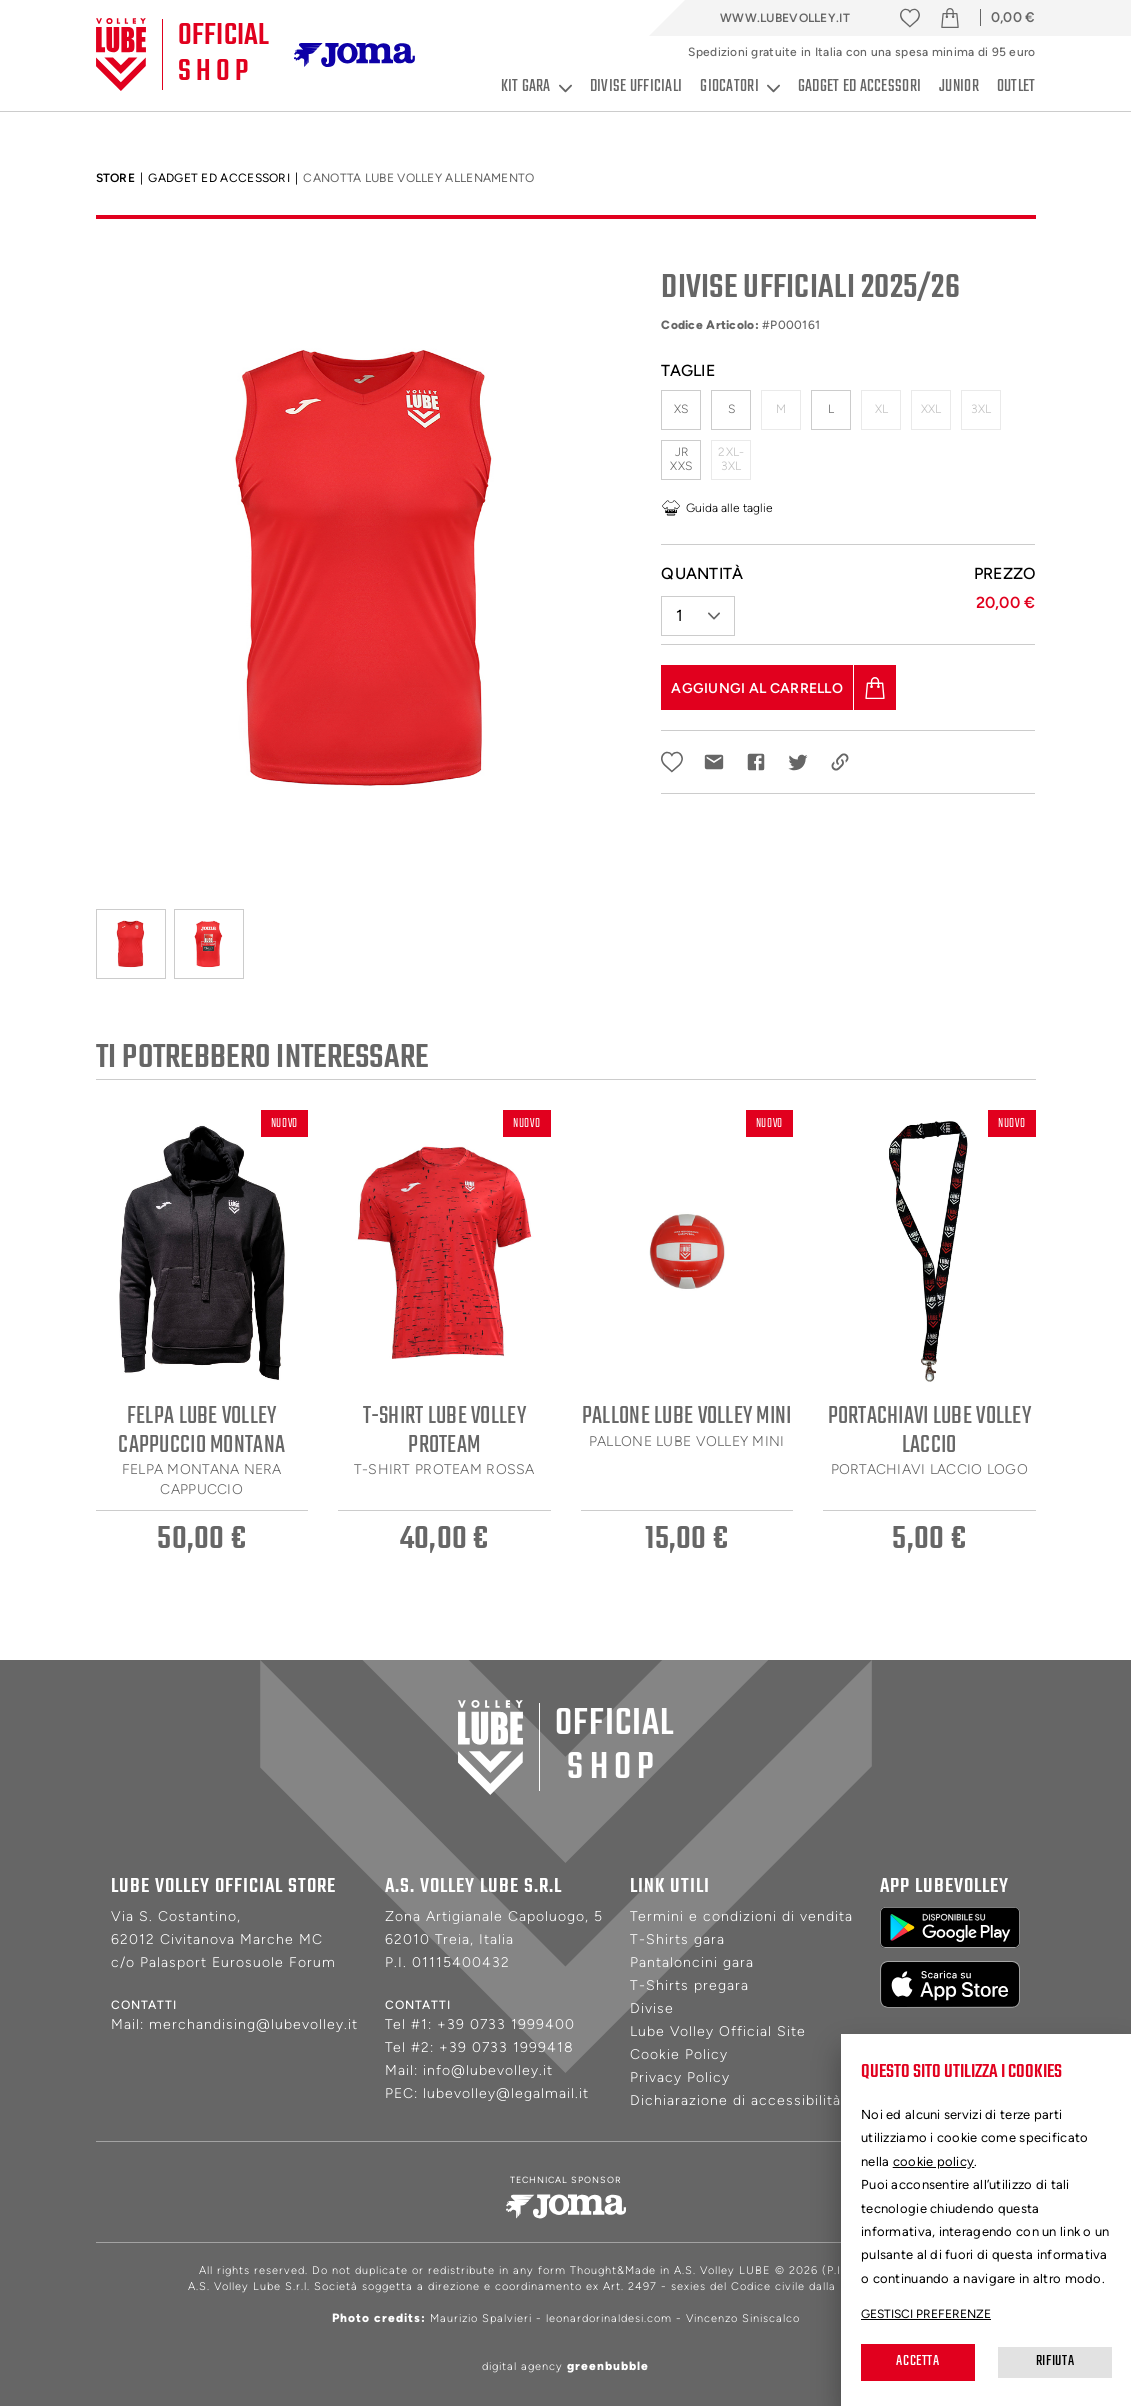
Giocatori (740, 87)
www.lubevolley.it (785, 18)
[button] (698, 608)
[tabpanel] (364, 569)
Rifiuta (1055, 2361)
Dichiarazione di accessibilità (735, 2100)
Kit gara (536, 87)
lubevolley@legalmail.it (506, 2093)
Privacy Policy (680, 2077)
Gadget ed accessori (859, 87)
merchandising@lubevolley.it (253, 2024)
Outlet (1016, 87)
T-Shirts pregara (689, 1985)
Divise (652, 2008)
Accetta (917, 2361)
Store (116, 178)
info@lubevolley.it (488, 2070)
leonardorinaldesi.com (609, 2318)
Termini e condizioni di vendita (741, 1916)
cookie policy (934, 2161)
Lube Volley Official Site (718, 2031)
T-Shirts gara (677, 1939)
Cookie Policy (679, 2054)
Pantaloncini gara (692, 1962)
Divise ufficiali (636, 87)
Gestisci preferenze (926, 2314)
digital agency (565, 2366)
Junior (959, 87)
